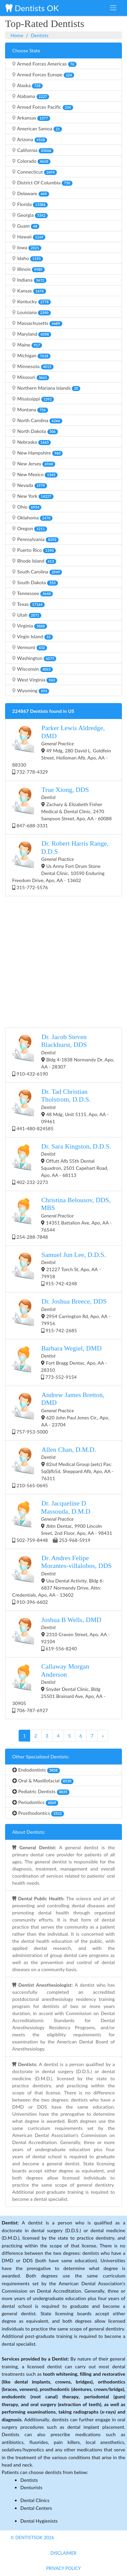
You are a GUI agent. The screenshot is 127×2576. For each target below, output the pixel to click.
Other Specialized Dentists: (40, 1756)
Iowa (26, 247)
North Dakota (35, 431)
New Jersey (33, 464)
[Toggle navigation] (113, 8)
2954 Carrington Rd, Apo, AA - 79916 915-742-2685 (61, 1315)
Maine (27, 345)
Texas (28, 604)
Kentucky (31, 302)
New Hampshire (37, 453)
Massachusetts (37, 323)
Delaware (30, 193)
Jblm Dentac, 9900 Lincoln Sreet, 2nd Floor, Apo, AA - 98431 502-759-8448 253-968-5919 (62, 1521)
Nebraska (31, 442)
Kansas (29, 291)
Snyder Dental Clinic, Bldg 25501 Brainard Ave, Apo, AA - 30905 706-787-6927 (58, 1688)
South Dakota (35, 582)
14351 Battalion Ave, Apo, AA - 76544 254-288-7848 (62, 1218)
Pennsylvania (35, 539)
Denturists (31, 2487)
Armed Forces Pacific (42, 107)
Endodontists (36, 1770)
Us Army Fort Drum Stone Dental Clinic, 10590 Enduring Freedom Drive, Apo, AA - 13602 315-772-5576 (60, 865)
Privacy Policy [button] (63, 2568)
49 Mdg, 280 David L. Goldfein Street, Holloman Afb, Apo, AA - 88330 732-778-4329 (61, 749)
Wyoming (30, 691)
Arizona (29, 139)
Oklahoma (32, 518)
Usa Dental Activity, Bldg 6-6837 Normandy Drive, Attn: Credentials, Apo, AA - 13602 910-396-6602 (62, 1579)
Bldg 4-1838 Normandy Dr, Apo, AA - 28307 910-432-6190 (63, 1055)
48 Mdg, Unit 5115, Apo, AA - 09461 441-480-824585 (60, 1109)
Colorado (31, 161)
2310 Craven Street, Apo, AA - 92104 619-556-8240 (61, 1633)
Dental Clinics (34, 2500)
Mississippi (33, 399)
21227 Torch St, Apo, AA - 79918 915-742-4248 (59, 1268)
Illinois (28, 269)
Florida (30, 204)
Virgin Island (32, 637)
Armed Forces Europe (43, 75)
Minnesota (33, 366)
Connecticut (34, 172)
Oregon (29, 528)
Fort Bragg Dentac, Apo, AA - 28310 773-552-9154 (59, 1362)
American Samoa (37, 129)
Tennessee (32, 593)
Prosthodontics (38, 1813)
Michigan (31, 356)
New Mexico (35, 474)
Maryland (31, 334)
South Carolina (37, 572)
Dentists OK (32, 8)
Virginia (29, 626)
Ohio (26, 507)
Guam (25, 226)
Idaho (27, 258)
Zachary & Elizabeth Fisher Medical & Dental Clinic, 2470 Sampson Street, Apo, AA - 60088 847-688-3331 (62, 807)
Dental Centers (36, 2508)
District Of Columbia (42, 183)
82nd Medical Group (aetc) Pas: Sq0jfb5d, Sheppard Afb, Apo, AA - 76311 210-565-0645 (62, 1467)
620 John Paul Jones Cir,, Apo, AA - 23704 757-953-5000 (60, 1413)
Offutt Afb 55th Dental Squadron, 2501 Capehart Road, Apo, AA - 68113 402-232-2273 (61, 1163)
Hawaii (28, 237)
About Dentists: (28, 1832)
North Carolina (37, 420)
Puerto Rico (34, 550)
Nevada (29, 485)
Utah (26, 615)
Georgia (30, 215)
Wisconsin (32, 669)
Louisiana (31, 312)
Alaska (27, 85)
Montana (30, 410)
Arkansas (31, 118)
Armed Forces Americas (44, 64)
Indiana (29, 280)
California (33, 150)
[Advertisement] (63, 961)
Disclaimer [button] (63, 2553)
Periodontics (35, 1802)
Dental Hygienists (39, 2521)
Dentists (39, 35)
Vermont (29, 647)
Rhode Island (34, 561)
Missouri (30, 377)
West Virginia (34, 680)
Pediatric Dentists (40, 1791)
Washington (34, 658)
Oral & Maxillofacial (42, 1781)
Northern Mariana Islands (46, 388)
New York (33, 496)
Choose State (26, 50)
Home (16, 35)
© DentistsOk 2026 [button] (32, 2537)
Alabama (30, 96)
